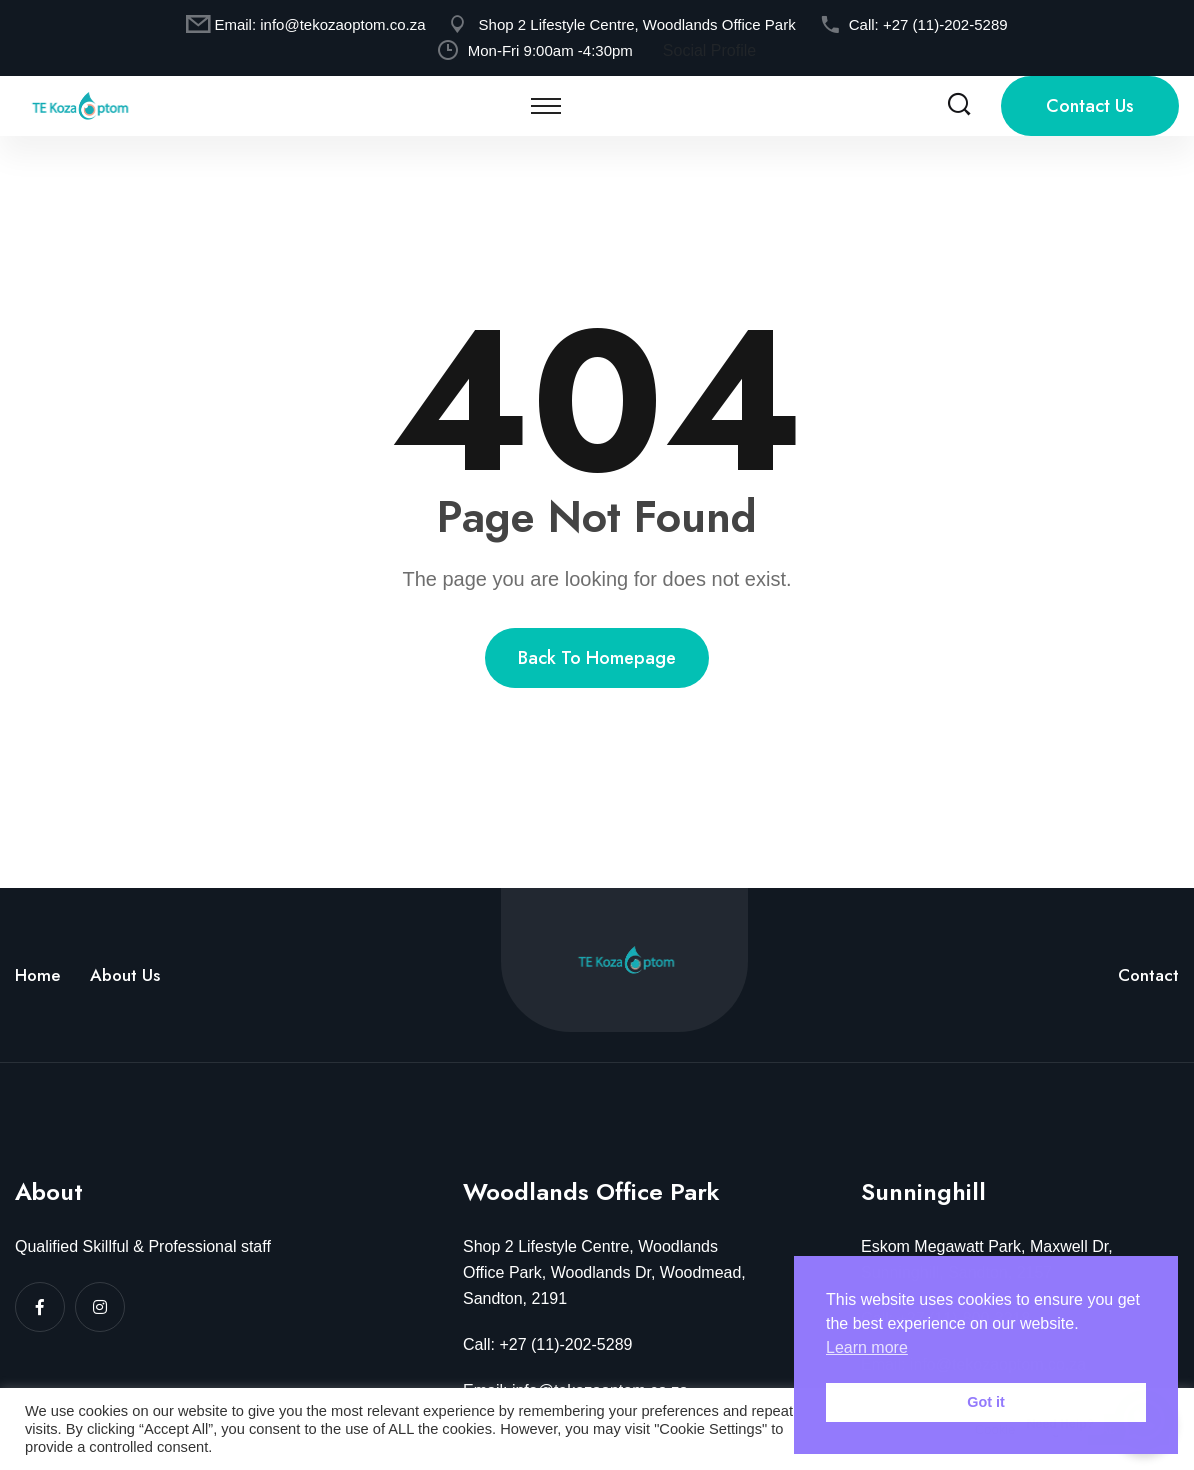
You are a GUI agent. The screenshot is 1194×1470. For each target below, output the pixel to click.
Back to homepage (597, 658)
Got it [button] (986, 1402)
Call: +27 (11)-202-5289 (547, 1344)
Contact (1148, 975)
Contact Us (1090, 106)
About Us (125, 975)
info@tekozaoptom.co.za (342, 24)
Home (37, 975)
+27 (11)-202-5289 (945, 24)
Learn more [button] (867, 1347)
